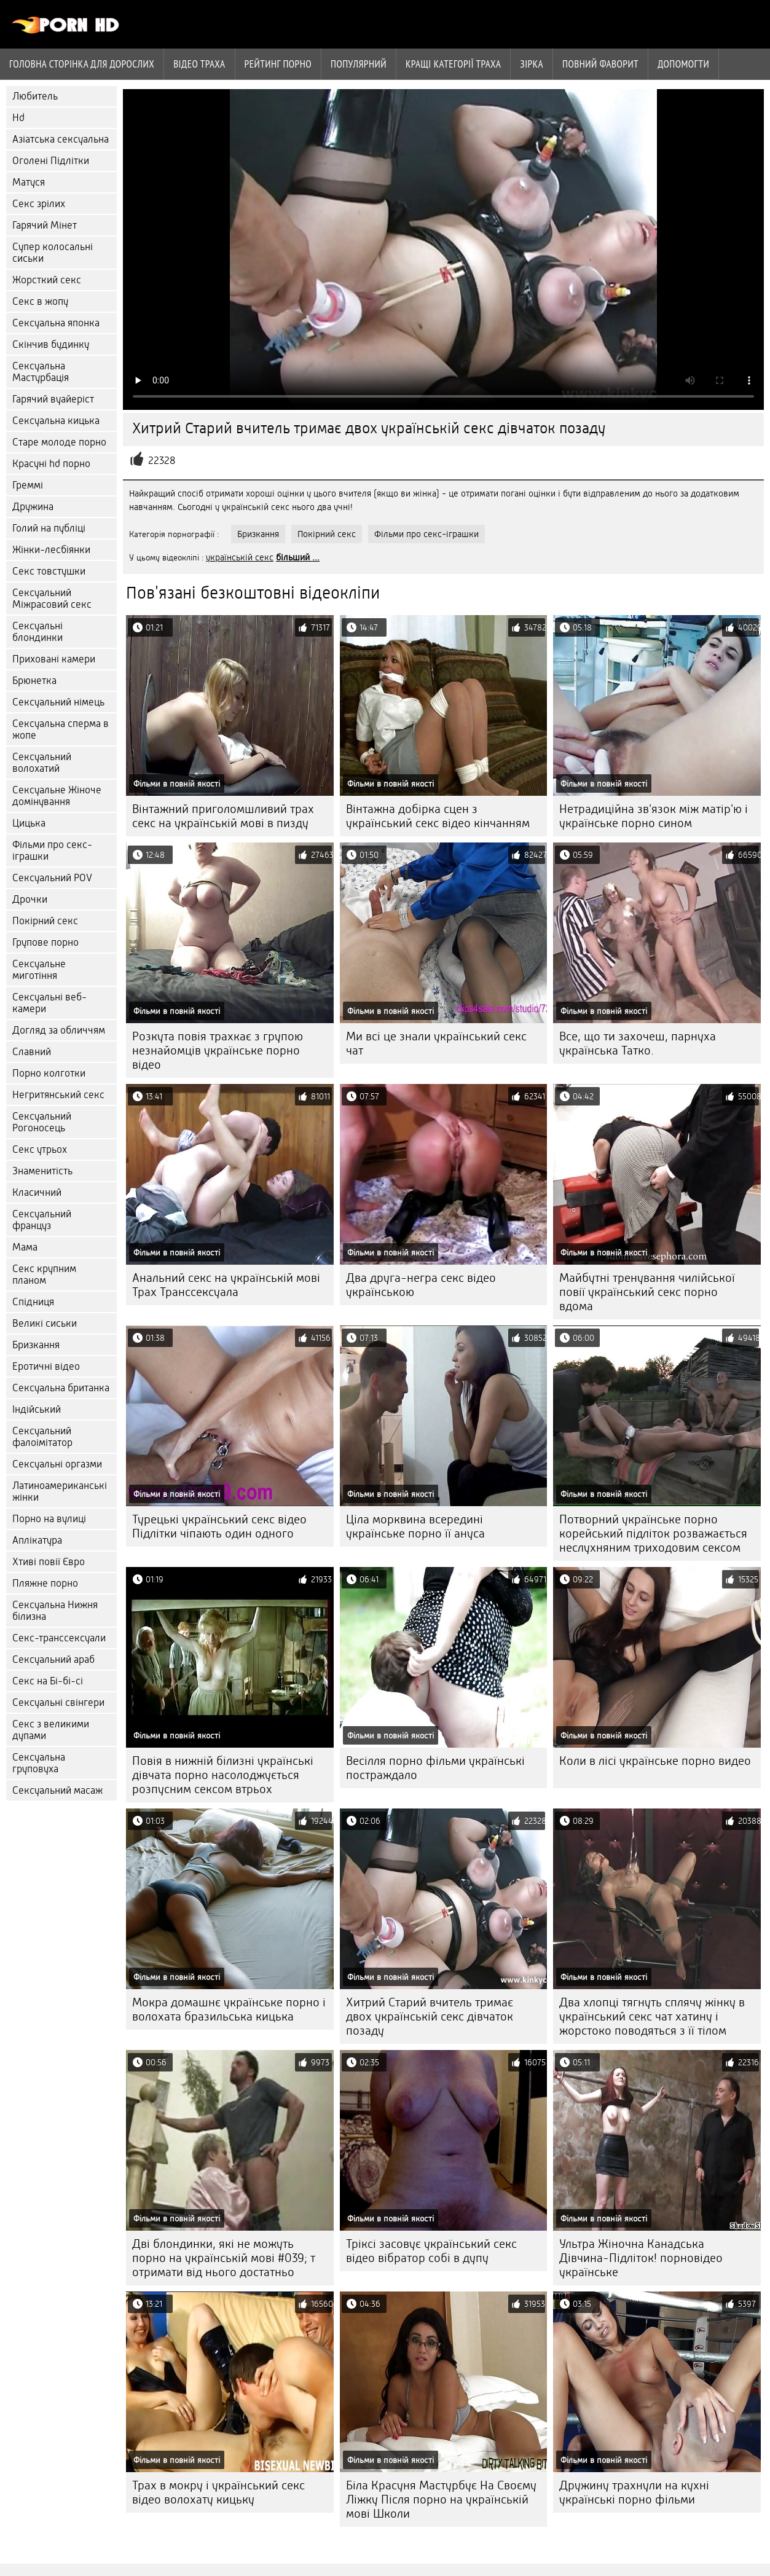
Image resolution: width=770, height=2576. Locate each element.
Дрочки (29, 899)
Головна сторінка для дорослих (81, 64)
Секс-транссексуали (59, 1638)
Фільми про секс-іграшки (52, 850)
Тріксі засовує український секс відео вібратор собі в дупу (431, 2251)
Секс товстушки (48, 571)
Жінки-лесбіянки (51, 550)
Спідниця (33, 1302)
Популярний (359, 64)
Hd (18, 118)
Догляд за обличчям (58, 1030)
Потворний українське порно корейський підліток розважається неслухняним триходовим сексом (653, 1533)
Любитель (35, 96)
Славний (31, 1052)
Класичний (36, 1192)
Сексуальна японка (56, 323)
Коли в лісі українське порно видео (655, 1761)
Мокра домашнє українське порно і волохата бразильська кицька (229, 2009)
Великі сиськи (44, 1323)
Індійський (36, 1409)
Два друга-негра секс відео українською (421, 1285)
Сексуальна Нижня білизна (55, 1610)
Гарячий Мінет (44, 225)
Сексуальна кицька (56, 420)
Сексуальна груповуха (38, 1763)
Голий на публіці (48, 528)
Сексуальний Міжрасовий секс (52, 598)
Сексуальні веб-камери (49, 1003)
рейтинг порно (278, 64)
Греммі (27, 485)
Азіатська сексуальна (60, 139)
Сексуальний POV (52, 878)
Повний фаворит (600, 64)
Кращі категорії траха (453, 64)
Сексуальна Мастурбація (40, 371)
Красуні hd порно (51, 463)
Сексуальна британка (60, 1388)
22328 (162, 460)
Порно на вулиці (49, 1519)
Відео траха (199, 64)
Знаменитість (42, 1171)
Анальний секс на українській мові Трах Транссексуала (226, 1285)
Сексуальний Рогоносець (41, 1122)
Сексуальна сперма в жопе (60, 729)
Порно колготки (48, 1073)
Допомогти (683, 64)
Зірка (531, 64)
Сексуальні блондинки (37, 631)
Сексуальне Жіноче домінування (56, 795)
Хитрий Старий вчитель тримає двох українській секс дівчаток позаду (429, 2016)
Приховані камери (53, 659)
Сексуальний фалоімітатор (42, 1436)
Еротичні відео (46, 1366)
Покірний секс (45, 921)
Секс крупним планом (44, 1274)
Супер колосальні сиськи (52, 252)
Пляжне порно (45, 1583)
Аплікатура (37, 1540)
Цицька (28, 823)
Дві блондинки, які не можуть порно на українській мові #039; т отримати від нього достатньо (223, 2258)
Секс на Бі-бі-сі (47, 1681)
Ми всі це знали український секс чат (436, 1043)
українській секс (239, 557)
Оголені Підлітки (50, 161)
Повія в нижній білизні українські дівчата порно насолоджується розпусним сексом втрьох (222, 1775)
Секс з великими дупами (50, 1730)
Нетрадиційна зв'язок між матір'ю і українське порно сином (653, 816)
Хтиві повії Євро (48, 1562)
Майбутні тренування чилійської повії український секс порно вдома (647, 1292)
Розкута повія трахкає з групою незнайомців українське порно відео (217, 1050)
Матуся (28, 182)
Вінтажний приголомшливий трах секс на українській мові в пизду (223, 816)
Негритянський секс (58, 1095)
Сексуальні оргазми (57, 1464)
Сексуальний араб (53, 1659)
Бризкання (36, 1345)
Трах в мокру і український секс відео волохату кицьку (218, 2492)
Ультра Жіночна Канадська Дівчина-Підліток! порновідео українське (641, 2258)
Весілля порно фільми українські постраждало (435, 1768)
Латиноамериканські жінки (59, 1491)
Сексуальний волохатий (41, 762)
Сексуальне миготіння (39, 969)
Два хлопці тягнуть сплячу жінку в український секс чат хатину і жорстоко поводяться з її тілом (652, 2016)
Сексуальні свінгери (58, 1702)
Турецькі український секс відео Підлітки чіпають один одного (219, 1526)
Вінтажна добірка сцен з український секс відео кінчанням (438, 816)
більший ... (298, 557)
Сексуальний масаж (57, 1790)
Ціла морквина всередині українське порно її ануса (415, 1526)
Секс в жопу (40, 301)
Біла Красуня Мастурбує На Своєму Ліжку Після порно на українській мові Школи (441, 2499)
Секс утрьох (39, 1149)
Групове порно (45, 942)
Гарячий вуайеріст (53, 399)
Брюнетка (34, 680)
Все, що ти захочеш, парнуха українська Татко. (637, 1043)
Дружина (32, 506)
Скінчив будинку (50, 344)
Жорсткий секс (46, 280)
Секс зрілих (38, 204)
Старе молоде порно (59, 442)
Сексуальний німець (58, 702)
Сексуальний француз (41, 1219)
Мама (24, 1247)
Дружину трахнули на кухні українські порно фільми (634, 2492)
